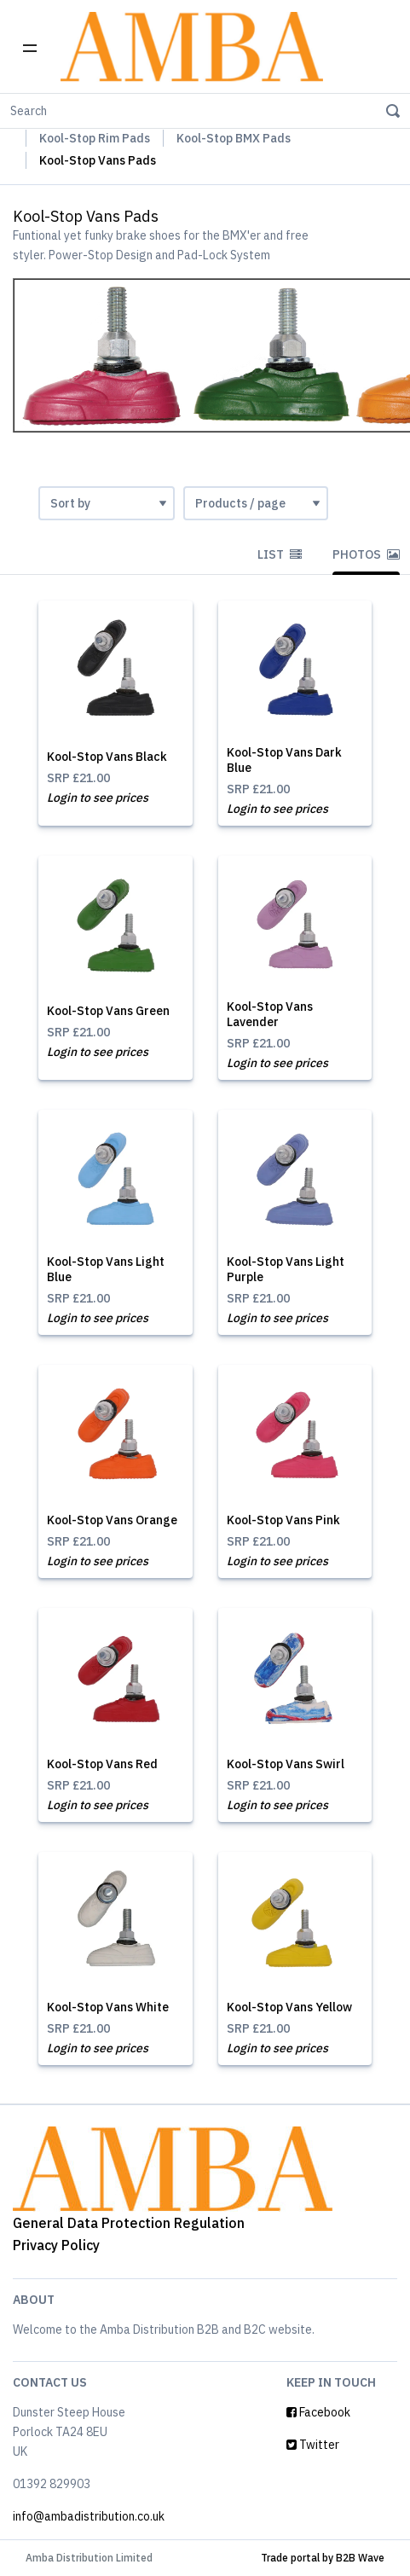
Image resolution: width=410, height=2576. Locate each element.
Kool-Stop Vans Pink (283, 1520)
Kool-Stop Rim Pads (94, 138)
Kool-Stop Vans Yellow (289, 2007)
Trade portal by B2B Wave (322, 2557)
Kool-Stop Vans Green (108, 1010)
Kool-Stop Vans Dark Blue (284, 760)
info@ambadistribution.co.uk (89, 2516)
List (279, 554)
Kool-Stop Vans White (108, 2007)
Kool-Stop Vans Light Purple (285, 1269)
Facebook (318, 2412)
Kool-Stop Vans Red (102, 1764)
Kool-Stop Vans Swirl (285, 1764)
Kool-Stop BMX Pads (233, 138)
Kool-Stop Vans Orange (112, 1520)
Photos (366, 554)
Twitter (312, 2444)
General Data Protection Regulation (129, 2222)
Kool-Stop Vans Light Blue (106, 1269)
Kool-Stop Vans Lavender (270, 1014)
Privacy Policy (56, 2245)
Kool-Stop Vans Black (107, 756)
